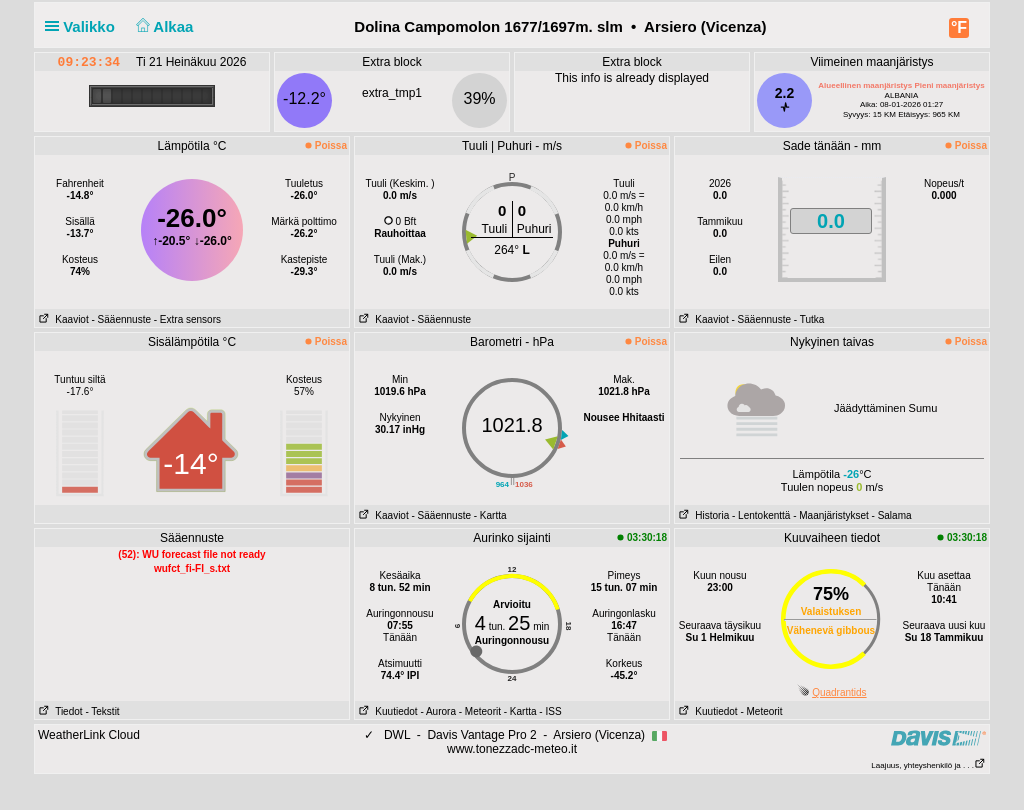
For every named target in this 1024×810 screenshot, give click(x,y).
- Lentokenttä (761, 515)
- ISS (550, 711)
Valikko (84, 26)
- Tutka (809, 319)
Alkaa (162, 26)
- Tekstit (102, 711)
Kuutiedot (386, 711)
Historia (702, 515)
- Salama (892, 515)
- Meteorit (480, 711)
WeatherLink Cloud (89, 735)
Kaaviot (62, 319)
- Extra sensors (187, 319)
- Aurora (438, 711)
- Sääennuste (121, 319)
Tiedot (59, 711)
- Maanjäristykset (831, 515)
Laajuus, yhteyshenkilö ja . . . (928, 765)
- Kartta (490, 515)
